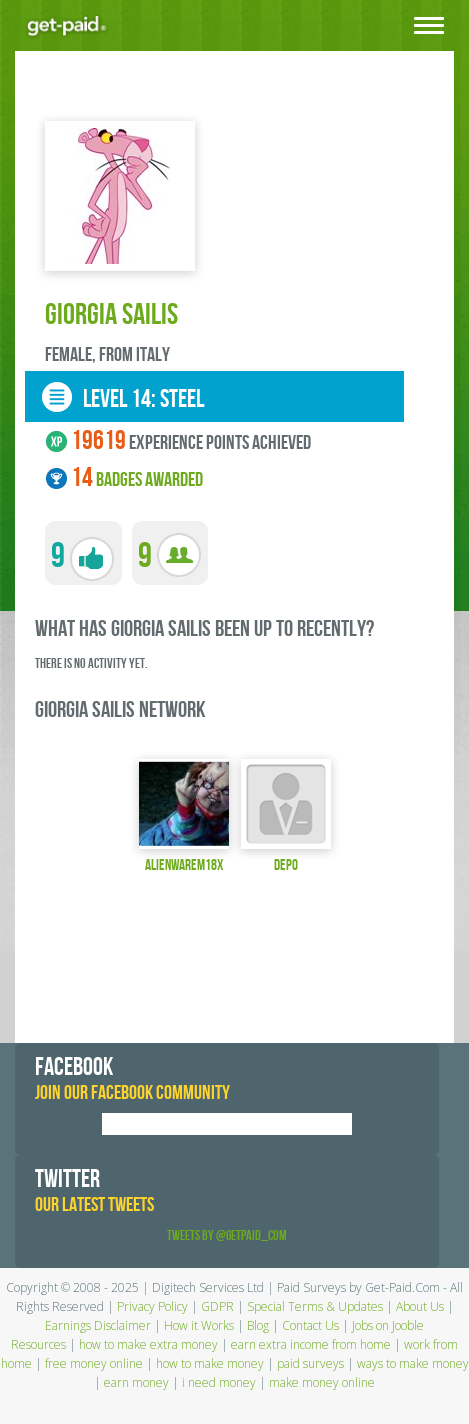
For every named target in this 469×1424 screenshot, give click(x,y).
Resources (38, 1344)
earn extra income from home (311, 1344)
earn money (136, 1382)
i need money (219, 1382)
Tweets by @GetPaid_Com (227, 1235)
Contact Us (310, 1325)
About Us (420, 1306)
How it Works (199, 1325)
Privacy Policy (152, 1306)
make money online (322, 1382)
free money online (94, 1363)
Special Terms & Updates (315, 1306)
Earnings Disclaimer (98, 1325)
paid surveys (310, 1363)
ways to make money (413, 1363)
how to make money (210, 1363)
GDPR (217, 1306)
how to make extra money (148, 1344)
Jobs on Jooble (388, 1325)
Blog (258, 1325)
